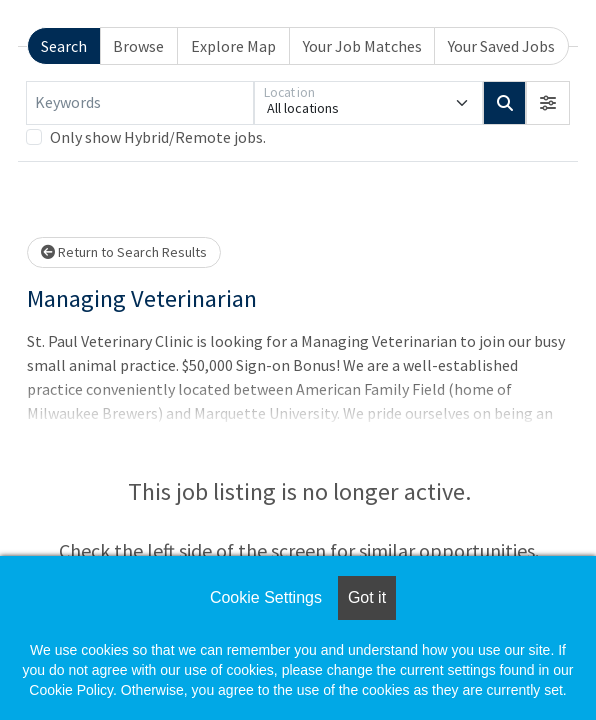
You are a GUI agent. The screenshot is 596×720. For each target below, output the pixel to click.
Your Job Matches (362, 46)
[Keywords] (140, 103)
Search (64, 46)
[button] (548, 103)
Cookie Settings (266, 597)
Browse (138, 46)
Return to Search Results (124, 252)
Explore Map (233, 46)
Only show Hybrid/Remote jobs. (158, 137)
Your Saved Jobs (501, 46)
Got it (367, 597)
